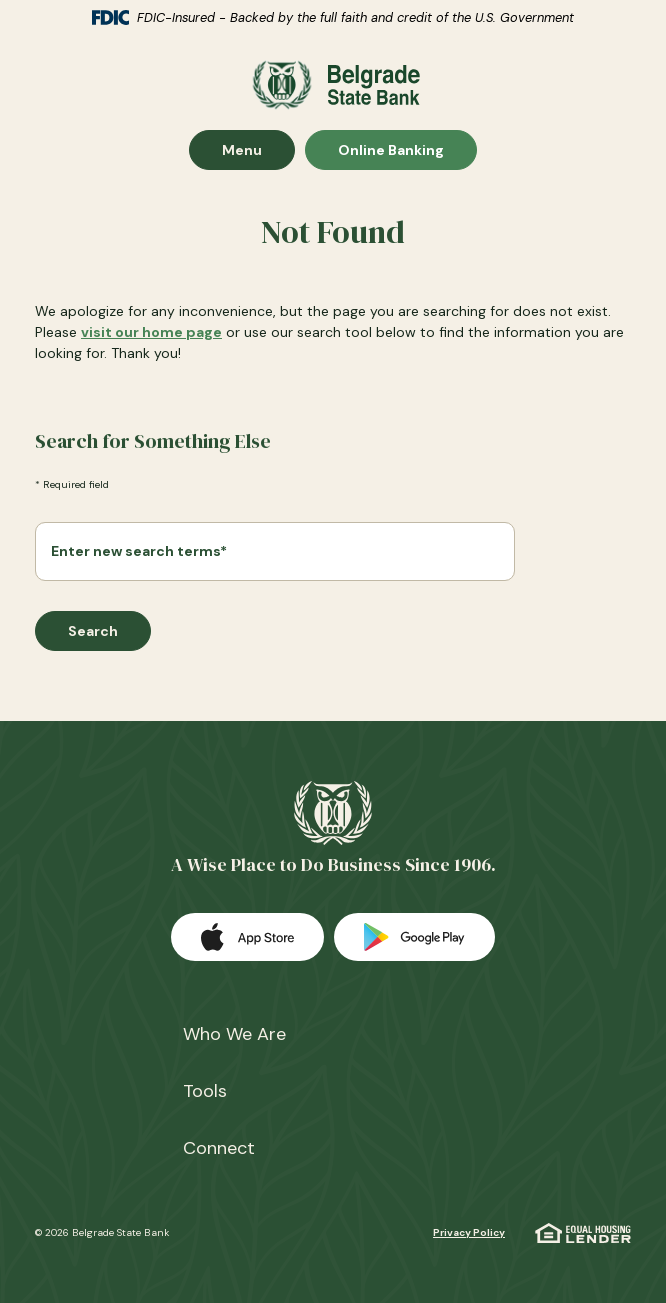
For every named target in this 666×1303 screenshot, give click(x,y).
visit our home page (151, 332)
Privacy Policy (469, 1232)
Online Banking (390, 149)
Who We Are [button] (234, 1034)
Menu (258, 149)
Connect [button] (219, 1148)
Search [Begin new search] (93, 631)
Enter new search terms (139, 551)
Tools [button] (205, 1091)
